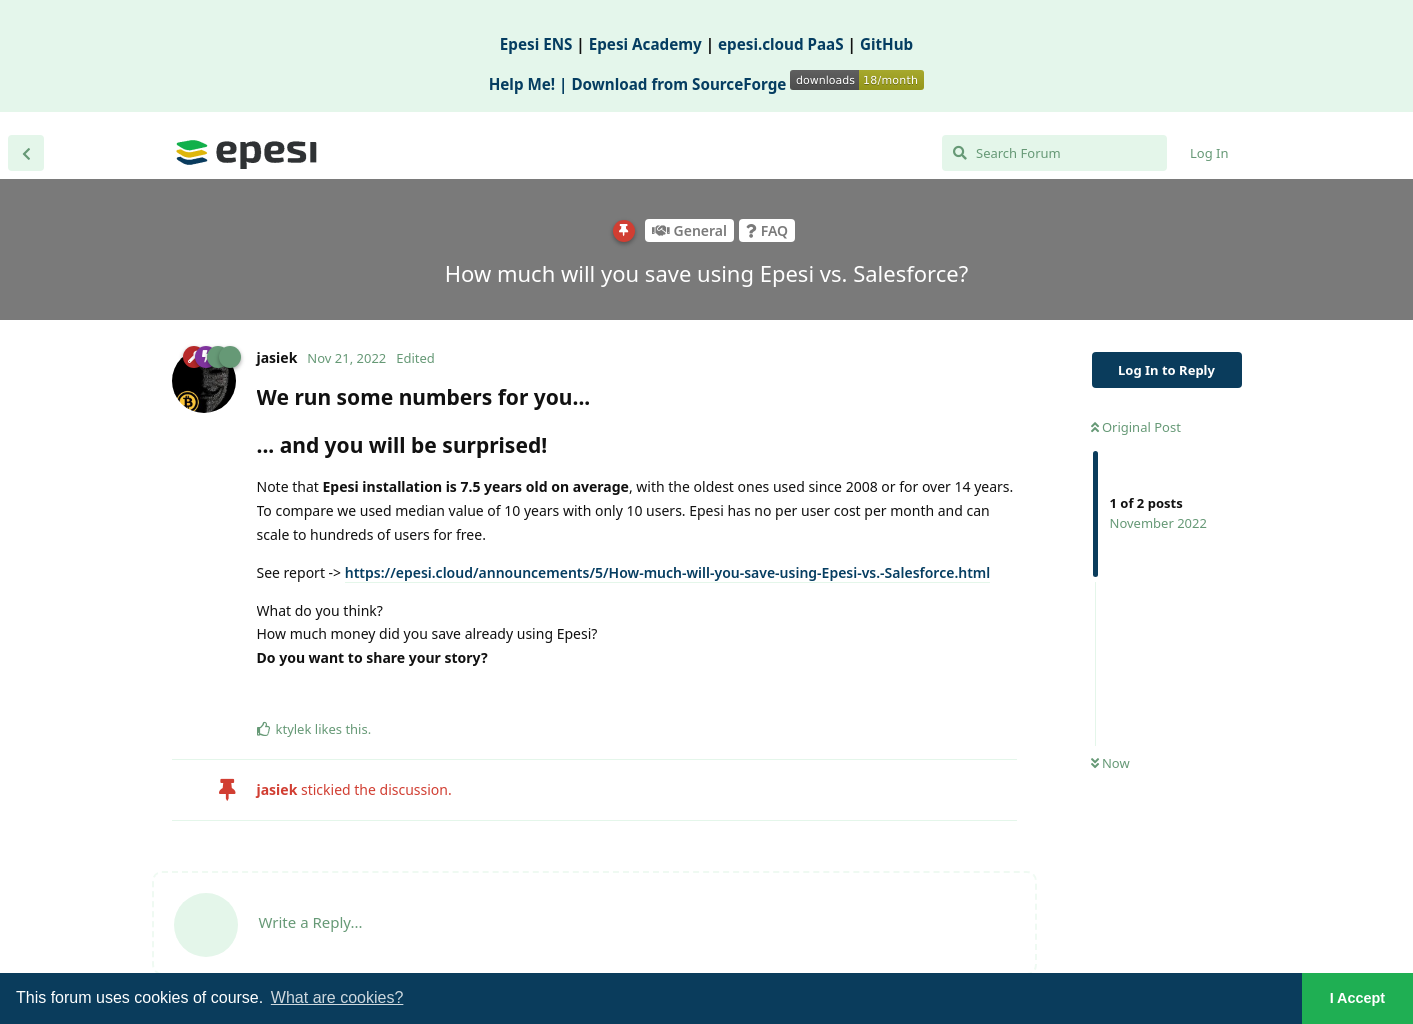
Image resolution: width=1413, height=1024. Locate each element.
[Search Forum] (1054, 153)
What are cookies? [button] (337, 997)
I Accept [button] (1357, 998)
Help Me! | (530, 84)
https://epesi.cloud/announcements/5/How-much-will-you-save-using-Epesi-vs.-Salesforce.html (668, 572)
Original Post (1136, 427)
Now (1110, 763)
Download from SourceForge (747, 84)
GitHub (886, 44)
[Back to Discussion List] (26, 153)
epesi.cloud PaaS (781, 44)
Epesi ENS (536, 44)
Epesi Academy (645, 44)
